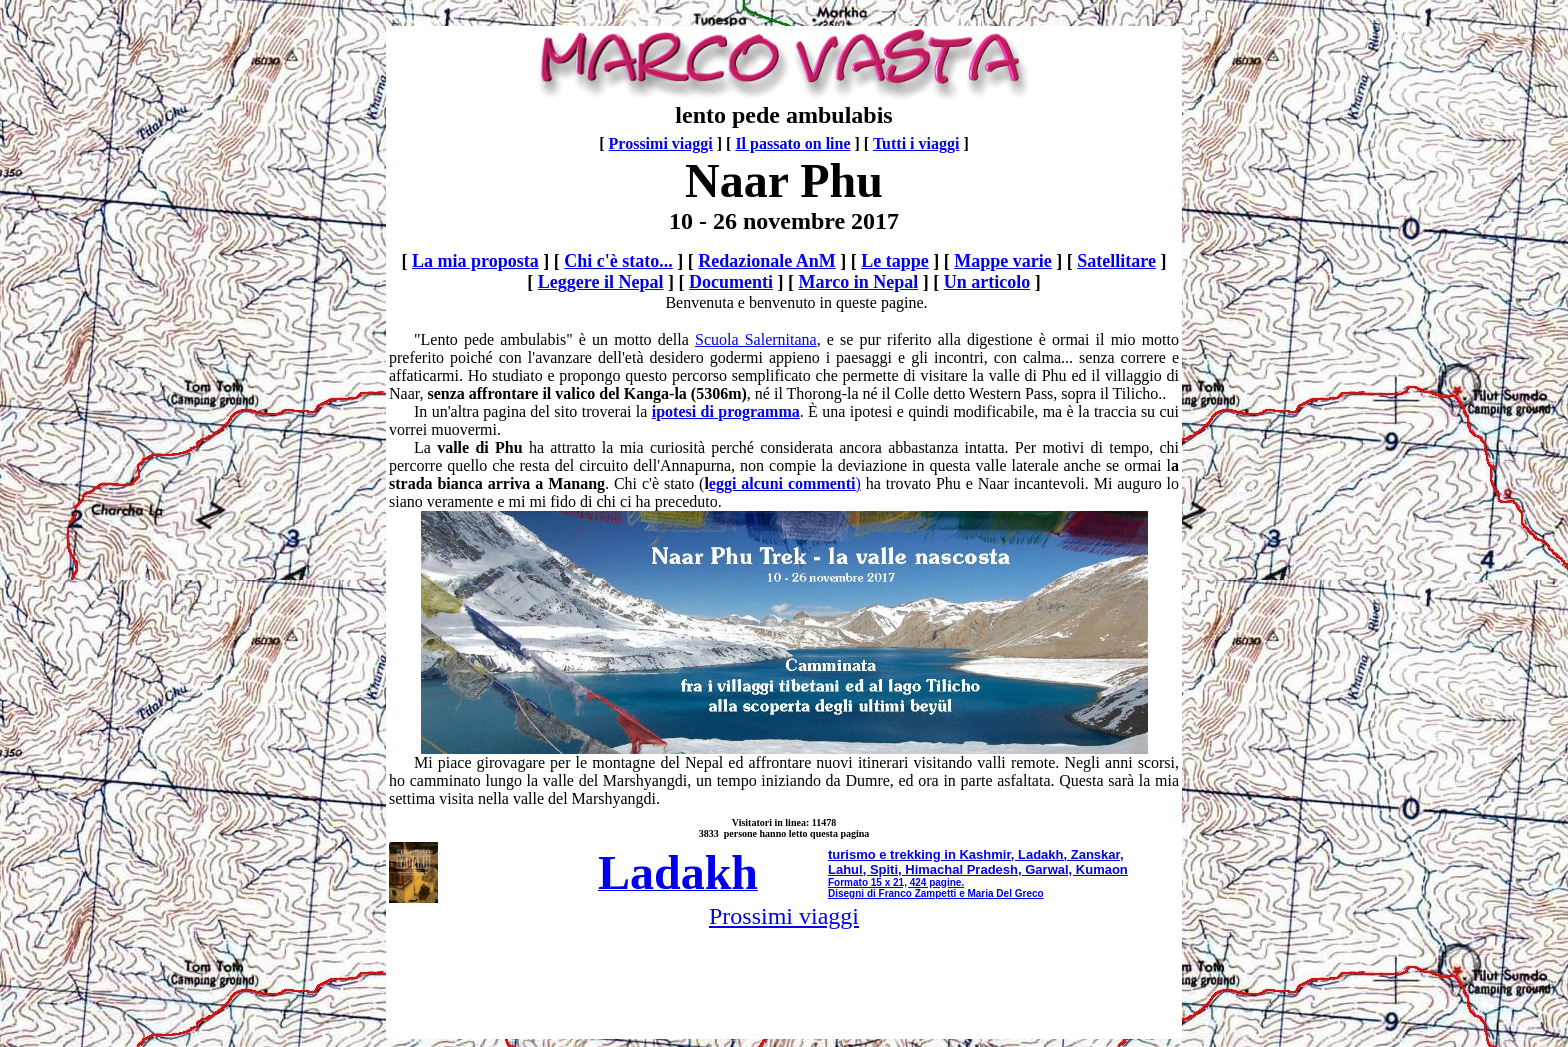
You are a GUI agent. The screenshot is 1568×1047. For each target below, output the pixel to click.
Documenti (731, 282)
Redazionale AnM (767, 261)
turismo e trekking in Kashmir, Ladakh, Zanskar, (976, 854)
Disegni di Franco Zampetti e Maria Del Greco (936, 893)
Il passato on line (792, 143)
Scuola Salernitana (756, 339)
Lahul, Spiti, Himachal (895, 869)
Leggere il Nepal (601, 282)
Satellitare (1116, 261)
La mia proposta (475, 261)
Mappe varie (1002, 261)
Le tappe (895, 261)
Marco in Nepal (859, 282)
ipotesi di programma (726, 411)
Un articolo (987, 282)
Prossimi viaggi (661, 143)
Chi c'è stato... (618, 261)
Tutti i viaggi (916, 143)
